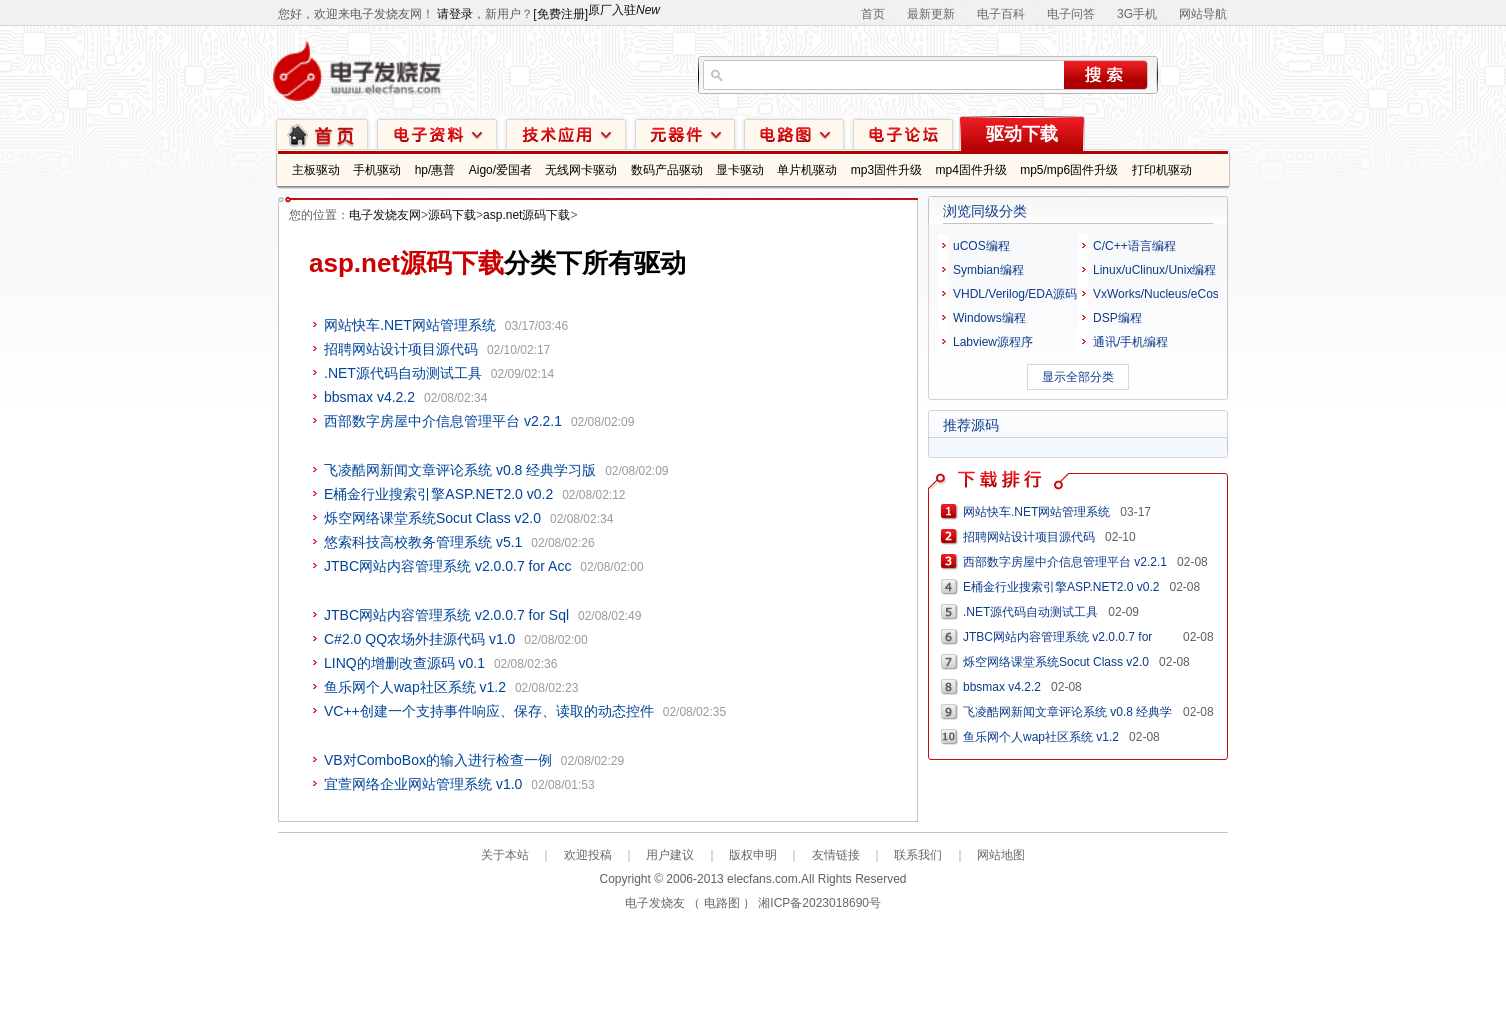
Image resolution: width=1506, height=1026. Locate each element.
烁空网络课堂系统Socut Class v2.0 (432, 518)
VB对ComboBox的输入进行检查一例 (438, 760)
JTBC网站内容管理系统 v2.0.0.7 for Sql (446, 615)
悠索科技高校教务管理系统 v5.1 (423, 542)
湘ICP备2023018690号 (819, 903)
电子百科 (1001, 14)
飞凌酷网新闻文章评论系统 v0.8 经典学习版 (460, 470)
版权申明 (753, 855)
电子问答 (1071, 14)
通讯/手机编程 (1130, 342)
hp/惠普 (435, 170)
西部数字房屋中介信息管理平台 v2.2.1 (443, 421)
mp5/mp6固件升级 (1069, 170)
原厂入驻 (624, 10)
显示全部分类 (1078, 377)
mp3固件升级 (886, 170)
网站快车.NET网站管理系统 (410, 325)
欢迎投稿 (588, 855)
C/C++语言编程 (1134, 246)
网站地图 (1001, 855)
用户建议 (670, 855)
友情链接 (836, 855)
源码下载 (452, 215)
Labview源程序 (993, 342)
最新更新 (931, 14)
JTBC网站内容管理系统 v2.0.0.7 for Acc (447, 566)
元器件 (685, 133)
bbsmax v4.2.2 (369, 397)
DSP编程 (1117, 318)
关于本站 (505, 855)
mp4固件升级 (970, 170)
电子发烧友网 (385, 215)
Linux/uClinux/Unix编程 (1154, 270)
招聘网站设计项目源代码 (401, 349)
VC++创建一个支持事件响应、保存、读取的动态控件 (489, 711)
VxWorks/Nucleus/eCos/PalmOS (1180, 294)
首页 (873, 14)
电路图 (794, 133)
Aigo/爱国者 (500, 170)
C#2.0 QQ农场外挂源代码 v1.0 (419, 639)
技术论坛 (903, 133)
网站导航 (1203, 14)
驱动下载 (1022, 134)
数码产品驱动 (667, 170)
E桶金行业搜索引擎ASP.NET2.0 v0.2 (438, 494)
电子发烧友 (655, 903)
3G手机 (1137, 14)
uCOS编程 (981, 246)
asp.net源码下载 (526, 215)
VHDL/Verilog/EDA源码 (1015, 294)
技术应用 (566, 133)
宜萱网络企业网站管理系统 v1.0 (423, 784)
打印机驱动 (1162, 170)
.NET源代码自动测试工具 (403, 373)
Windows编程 (989, 318)
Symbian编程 (988, 270)
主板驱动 (316, 170)
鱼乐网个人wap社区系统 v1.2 (415, 687)
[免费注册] (560, 14)
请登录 (455, 14)
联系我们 (918, 855)
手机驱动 (377, 170)
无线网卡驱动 (581, 170)
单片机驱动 (807, 170)
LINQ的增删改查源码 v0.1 (404, 663)
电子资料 (437, 133)
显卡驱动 (740, 170)
